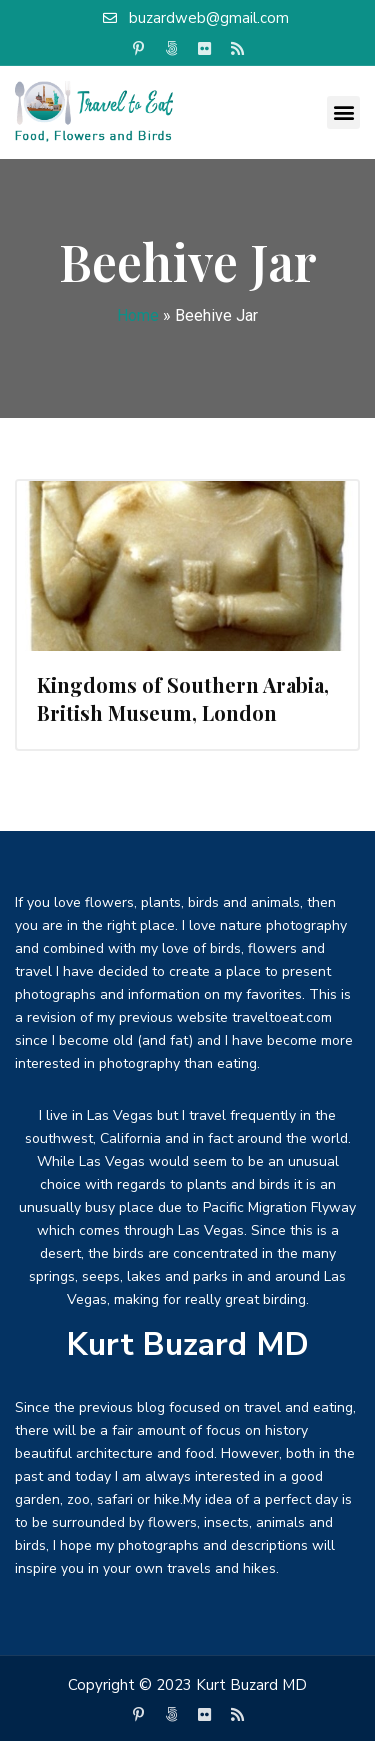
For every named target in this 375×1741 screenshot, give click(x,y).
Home (138, 315)
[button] (343, 112)
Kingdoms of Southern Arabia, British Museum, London (183, 698)
